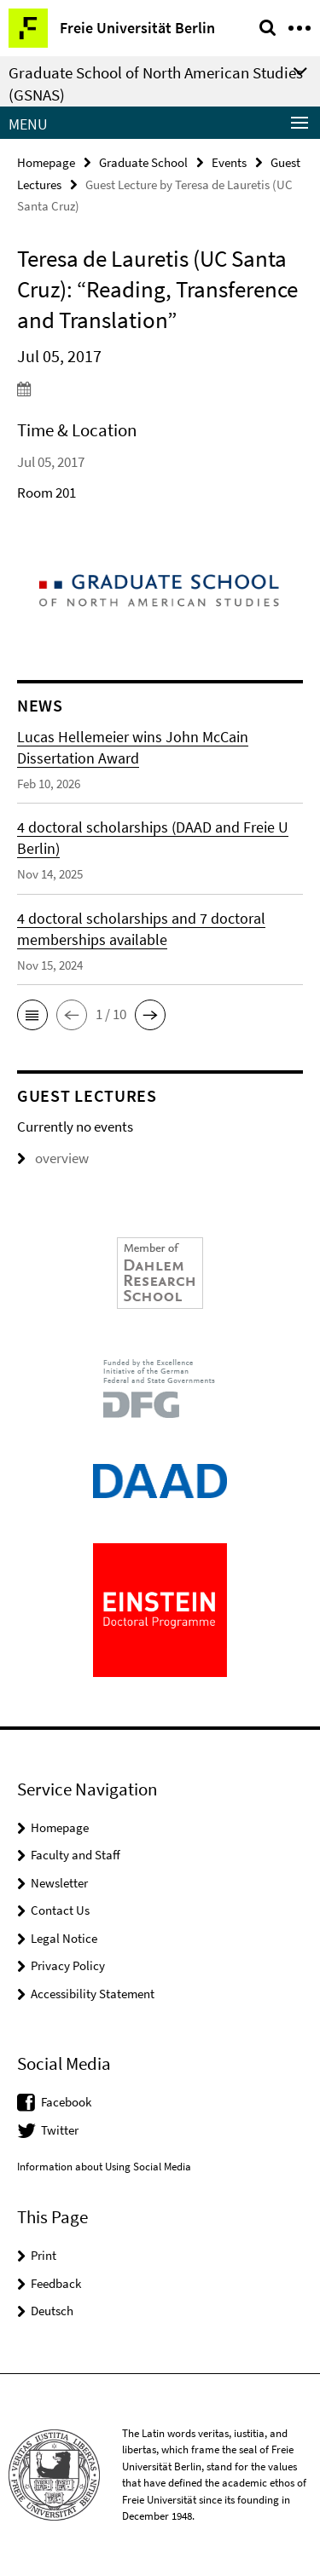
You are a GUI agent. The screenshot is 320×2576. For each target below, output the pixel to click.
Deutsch (52, 2310)
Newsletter (59, 1883)
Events (229, 162)
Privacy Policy (68, 1965)
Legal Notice (64, 1938)
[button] (32, 1015)
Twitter (60, 2130)
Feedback (56, 2283)
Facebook (66, 2102)
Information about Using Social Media (104, 2166)
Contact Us (60, 1910)
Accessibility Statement (92, 1993)
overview (53, 1158)
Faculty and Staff (75, 1855)
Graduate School (143, 162)
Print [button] (43, 2255)
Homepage (46, 162)
